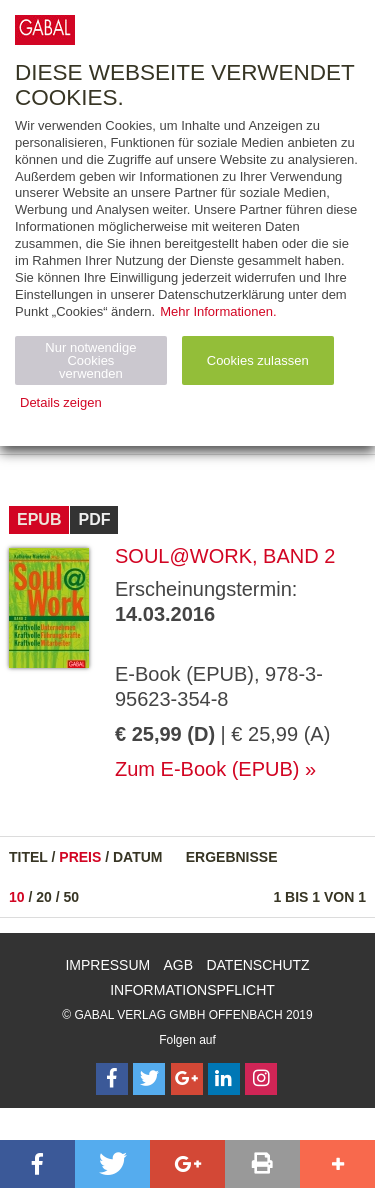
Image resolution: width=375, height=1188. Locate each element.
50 (72, 897)
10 (17, 897)
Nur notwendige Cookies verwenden (90, 360)
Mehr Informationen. (218, 311)
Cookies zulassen (258, 360)
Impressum (107, 965)
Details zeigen (61, 402)
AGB (179, 965)
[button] (37, 1164)
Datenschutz (257, 965)
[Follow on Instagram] (261, 1079)
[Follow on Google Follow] (187, 1079)
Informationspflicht (192, 990)
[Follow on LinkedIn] (224, 1079)
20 (44, 897)
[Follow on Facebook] (112, 1079)
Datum (138, 857)
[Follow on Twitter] (149, 1079)
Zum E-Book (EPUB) (207, 769)
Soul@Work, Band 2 (225, 556)
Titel (28, 857)
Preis (80, 857)
